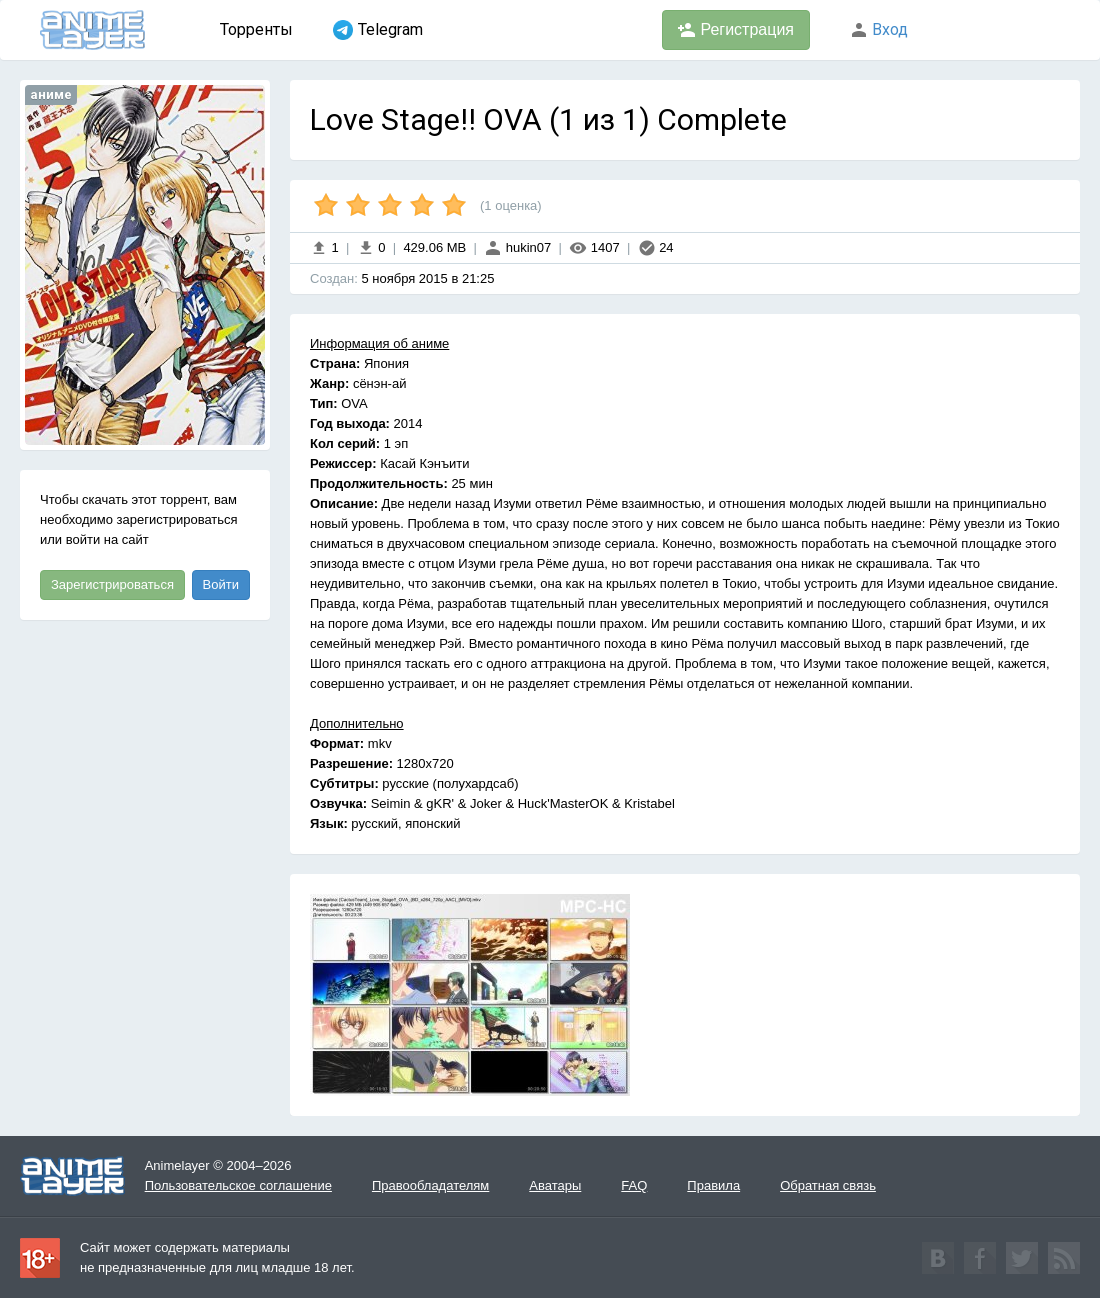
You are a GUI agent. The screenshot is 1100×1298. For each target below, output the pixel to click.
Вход (879, 29)
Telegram (378, 30)
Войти (221, 584)
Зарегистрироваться (112, 584)
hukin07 (517, 247)
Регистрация (736, 30)
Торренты (256, 29)
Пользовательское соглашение (238, 1185)
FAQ (634, 1185)
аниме (51, 94)
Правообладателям (430, 1185)
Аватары (555, 1185)
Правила (713, 1185)
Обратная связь (828, 1185)
